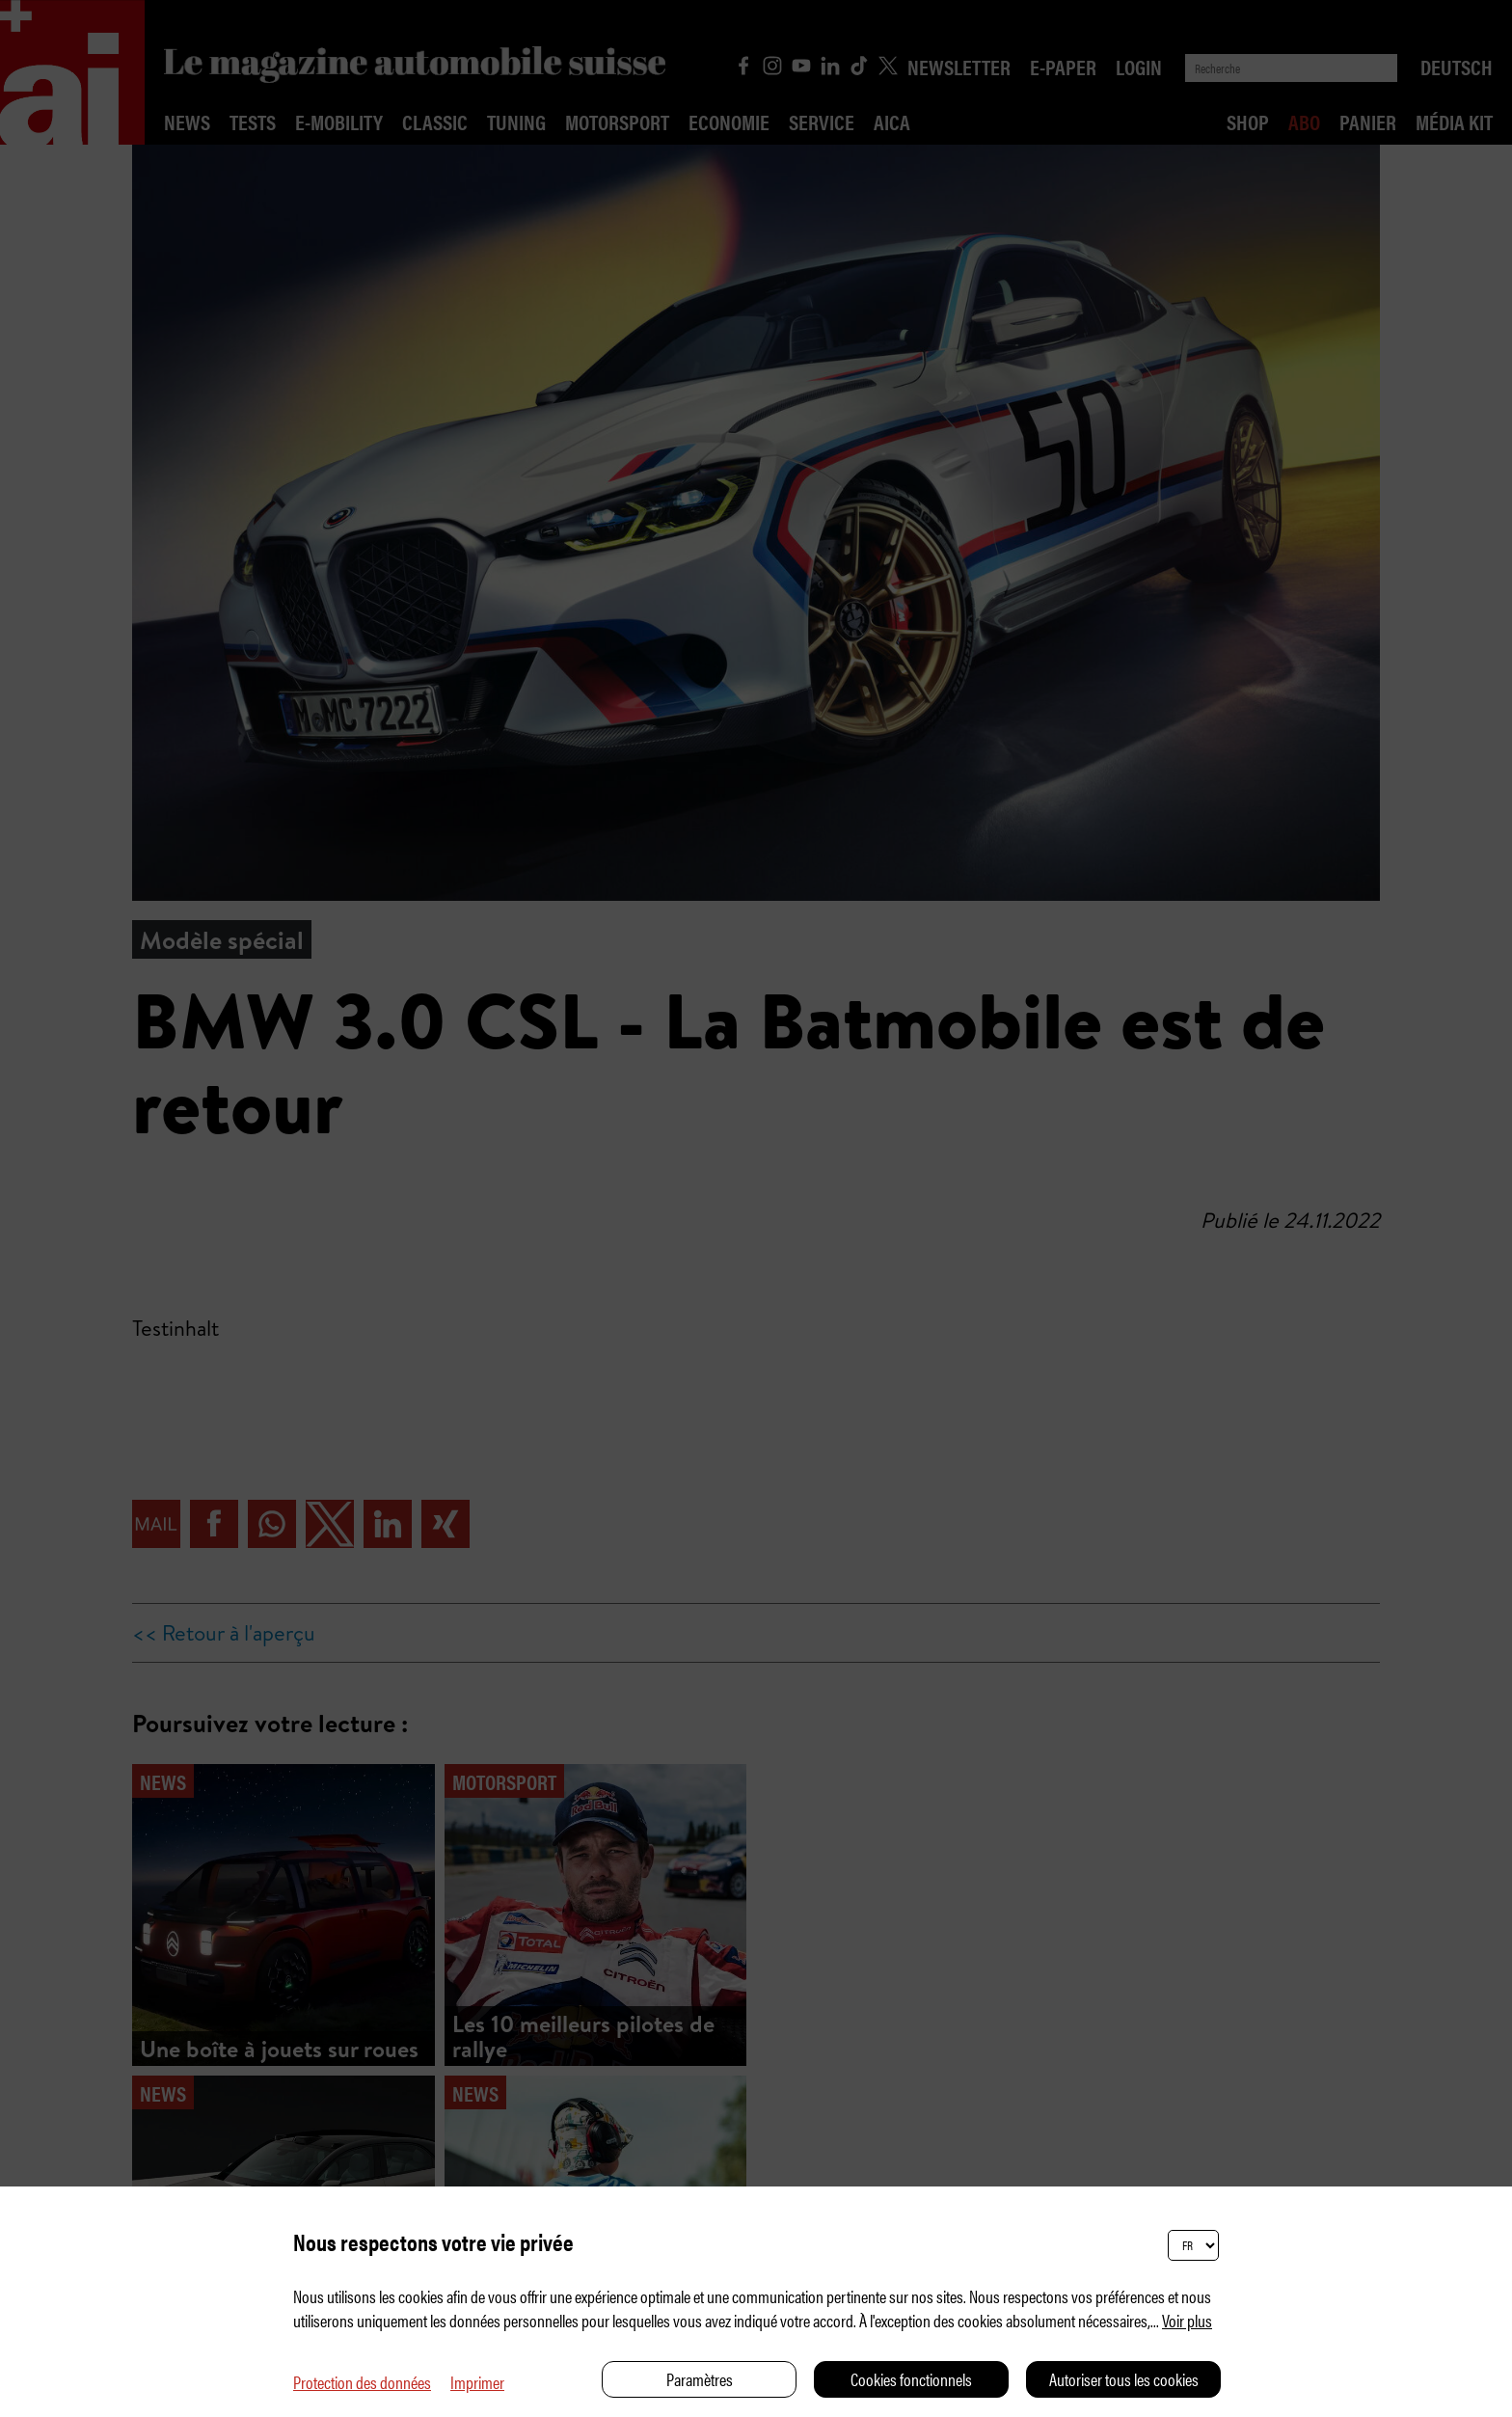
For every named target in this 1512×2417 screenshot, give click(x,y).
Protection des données (362, 2382)
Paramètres (699, 2379)
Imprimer (477, 2382)
